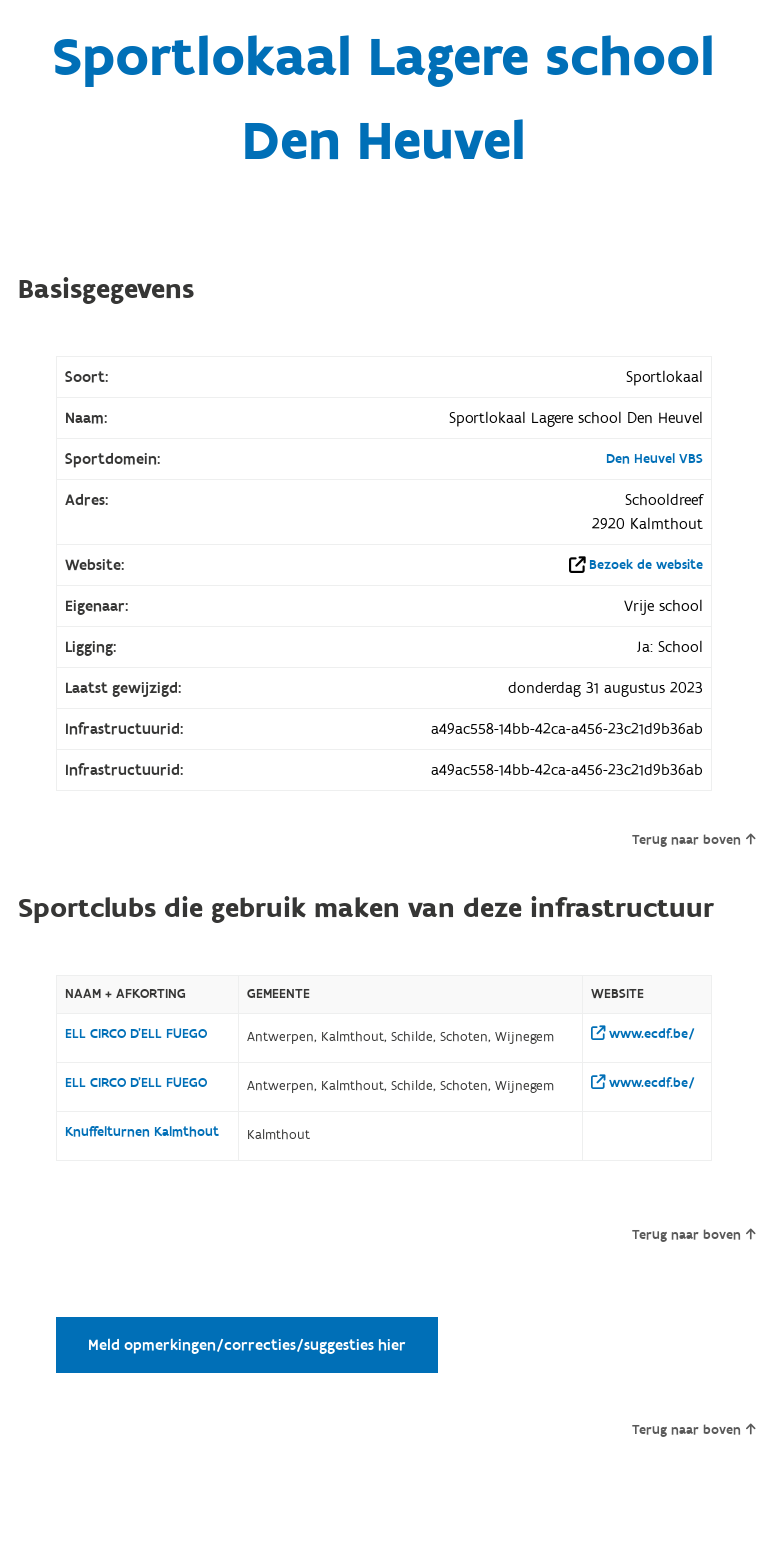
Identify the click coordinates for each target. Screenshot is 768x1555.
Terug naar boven (693, 840)
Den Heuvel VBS (654, 459)
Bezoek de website (646, 565)
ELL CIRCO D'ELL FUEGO (136, 1034)
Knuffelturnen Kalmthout (142, 1132)
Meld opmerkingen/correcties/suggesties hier (247, 1345)
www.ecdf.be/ (643, 1034)
